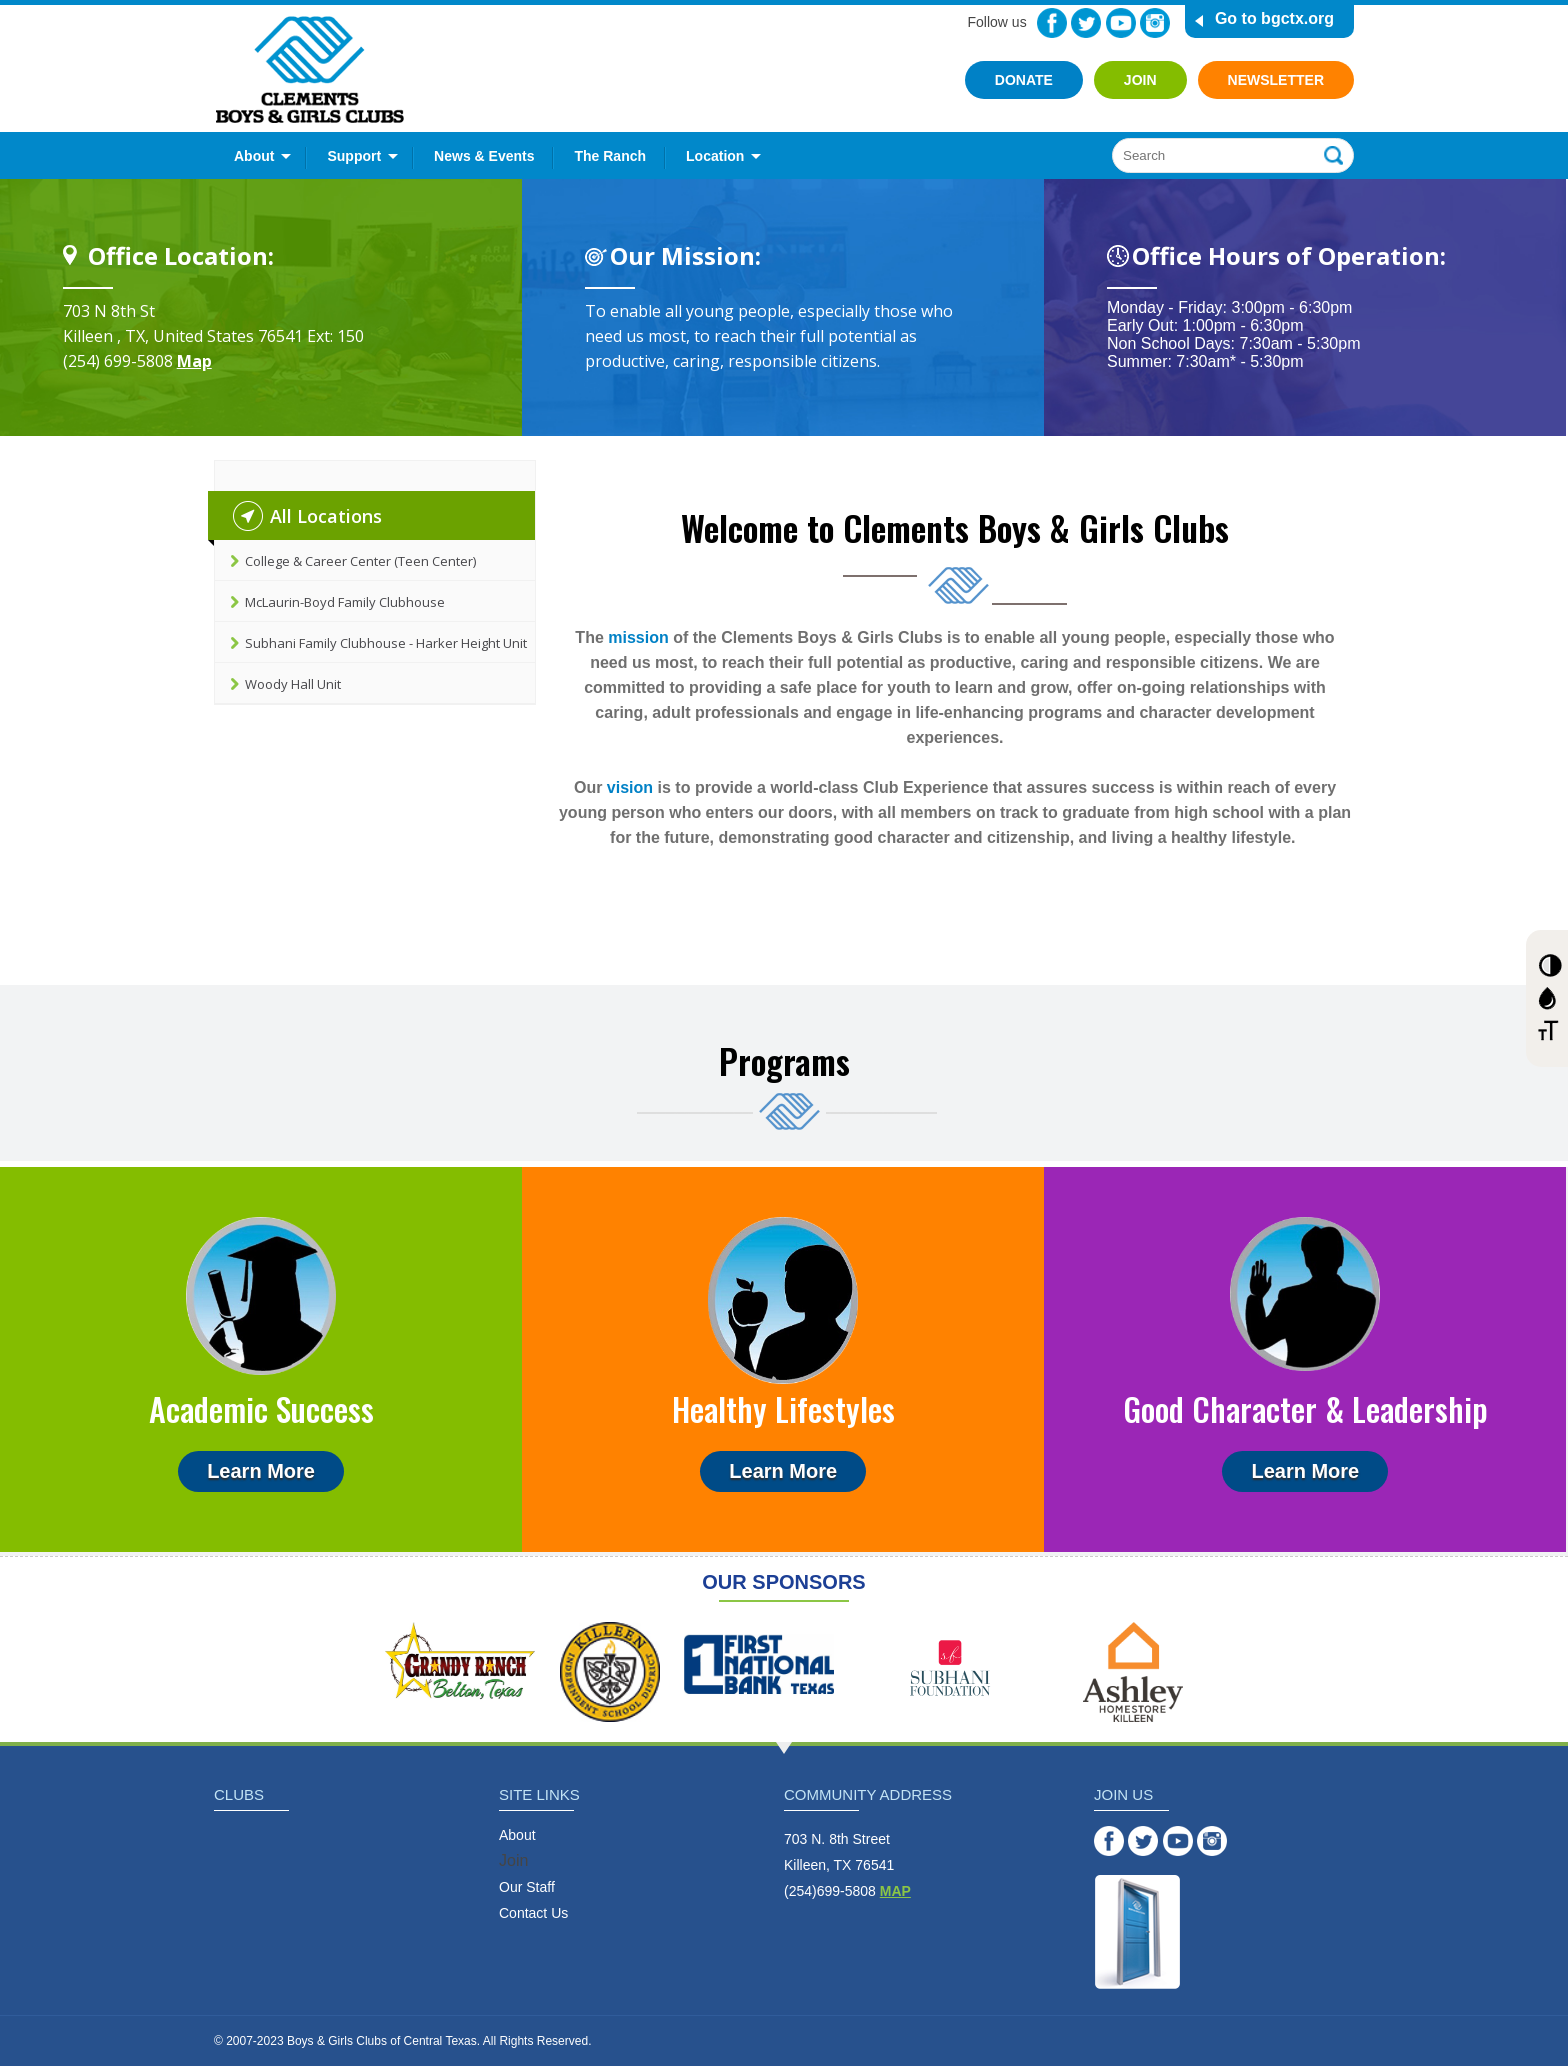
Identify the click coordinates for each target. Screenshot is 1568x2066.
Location (715, 156)
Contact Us (533, 1913)
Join (1140, 80)
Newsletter (1276, 80)
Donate (1024, 80)
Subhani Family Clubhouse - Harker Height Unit (386, 643)
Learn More (261, 1471)
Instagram (1155, 23)
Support (354, 156)
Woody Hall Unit (293, 684)
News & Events (484, 156)
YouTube (1121, 23)
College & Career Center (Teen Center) (360, 561)
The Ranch (610, 156)
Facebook (1052, 23)
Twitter (1086, 23)
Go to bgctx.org (1274, 18)
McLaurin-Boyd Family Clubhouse (345, 602)
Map (194, 361)
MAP (895, 1891)
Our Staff (527, 1887)
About (254, 156)
